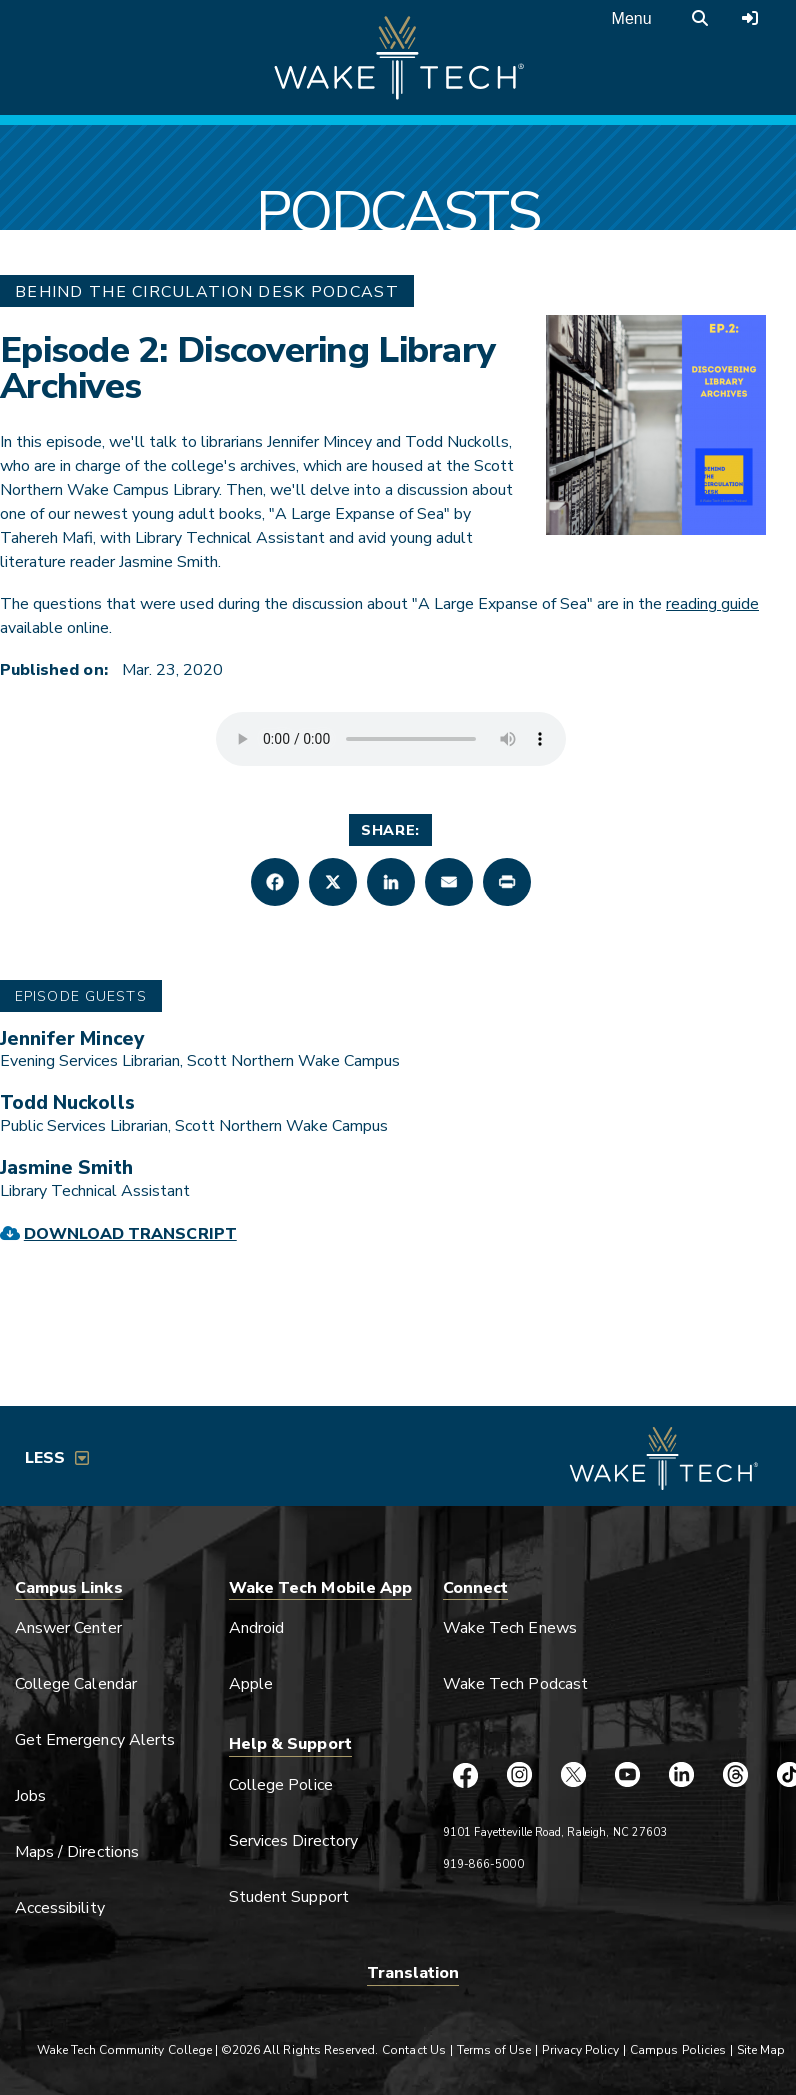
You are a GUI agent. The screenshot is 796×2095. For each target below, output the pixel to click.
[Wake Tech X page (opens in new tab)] (573, 1775)
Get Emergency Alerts (95, 1740)
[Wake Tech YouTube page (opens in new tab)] (627, 1775)
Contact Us (413, 2050)
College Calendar (76, 1684)
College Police (281, 1785)
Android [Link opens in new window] (256, 1628)
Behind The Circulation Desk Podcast (207, 292)
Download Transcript (130, 1234)
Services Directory (293, 1841)
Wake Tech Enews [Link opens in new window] (510, 1628)
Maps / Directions (77, 1852)
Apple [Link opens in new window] (251, 1684)
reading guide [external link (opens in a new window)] (712, 604)
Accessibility (60, 1908)
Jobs (30, 1796)
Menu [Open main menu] (632, 18)
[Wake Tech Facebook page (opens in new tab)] (465, 1775)
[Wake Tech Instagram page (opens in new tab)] (519, 1775)
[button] (275, 882)
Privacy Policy (580, 2050)
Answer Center (68, 1628)
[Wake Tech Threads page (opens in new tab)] (735, 1775)
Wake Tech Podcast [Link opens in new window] (515, 1684)
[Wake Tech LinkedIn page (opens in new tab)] (681, 1775)
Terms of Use (494, 2050)
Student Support (289, 1897)
